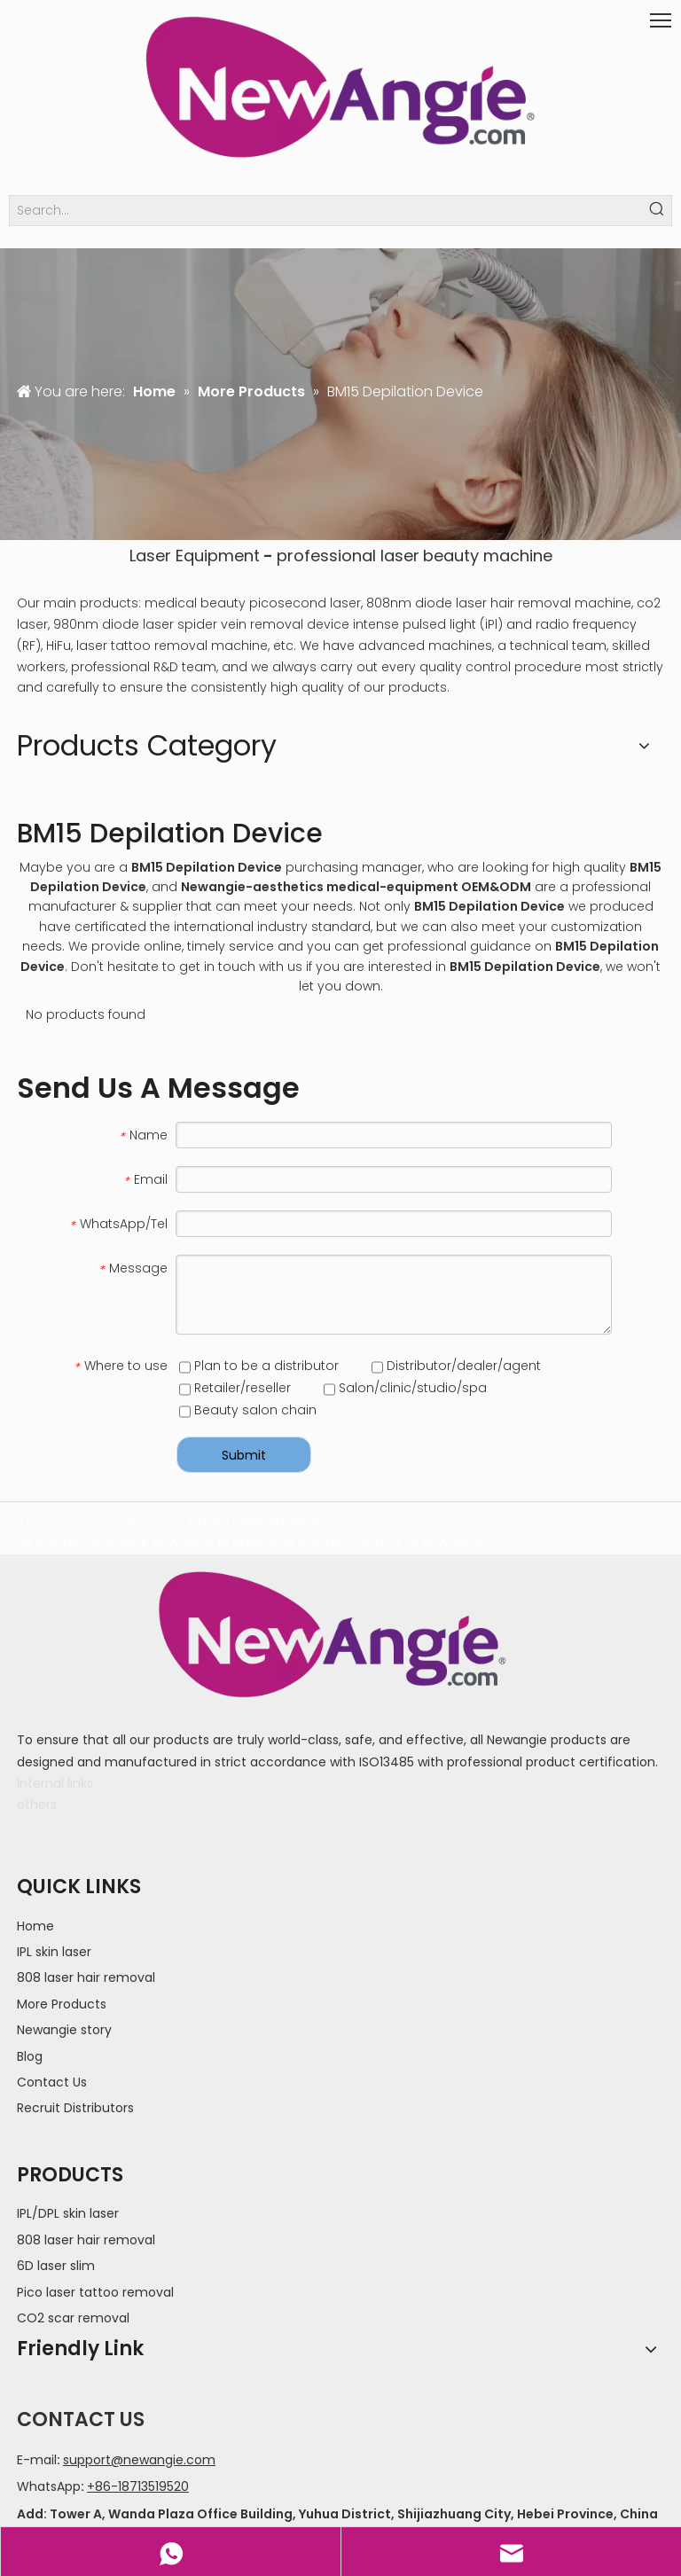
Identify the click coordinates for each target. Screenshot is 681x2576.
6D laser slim (56, 2266)
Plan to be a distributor (259, 1365)
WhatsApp (49, 2486)
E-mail (37, 2460)
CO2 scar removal (73, 2318)
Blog (30, 2056)
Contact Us (52, 2082)
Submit (244, 1455)
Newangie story (64, 2030)
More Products (61, 2004)
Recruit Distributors (75, 2108)
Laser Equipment (194, 555)
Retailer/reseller (235, 1388)
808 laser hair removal (86, 1977)
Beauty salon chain (248, 1410)
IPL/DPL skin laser (68, 2213)
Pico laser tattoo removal (95, 2292)
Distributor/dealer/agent (456, 1365)
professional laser (348, 555)
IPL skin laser (54, 1952)
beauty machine (487, 555)
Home (35, 1926)
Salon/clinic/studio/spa (405, 1388)
